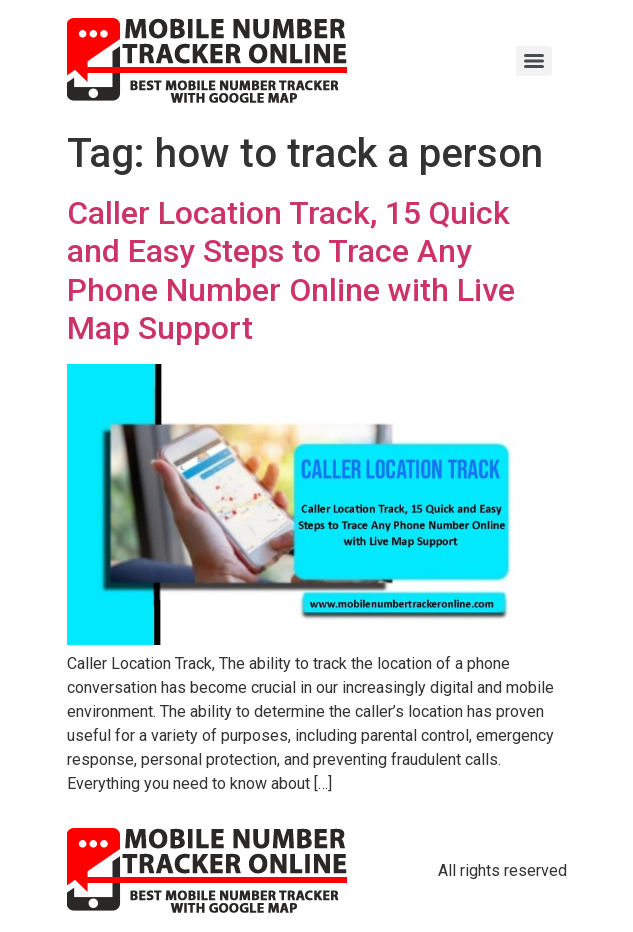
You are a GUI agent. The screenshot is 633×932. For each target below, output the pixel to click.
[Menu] (534, 61)
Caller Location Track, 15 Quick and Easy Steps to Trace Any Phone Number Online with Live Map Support (291, 270)
